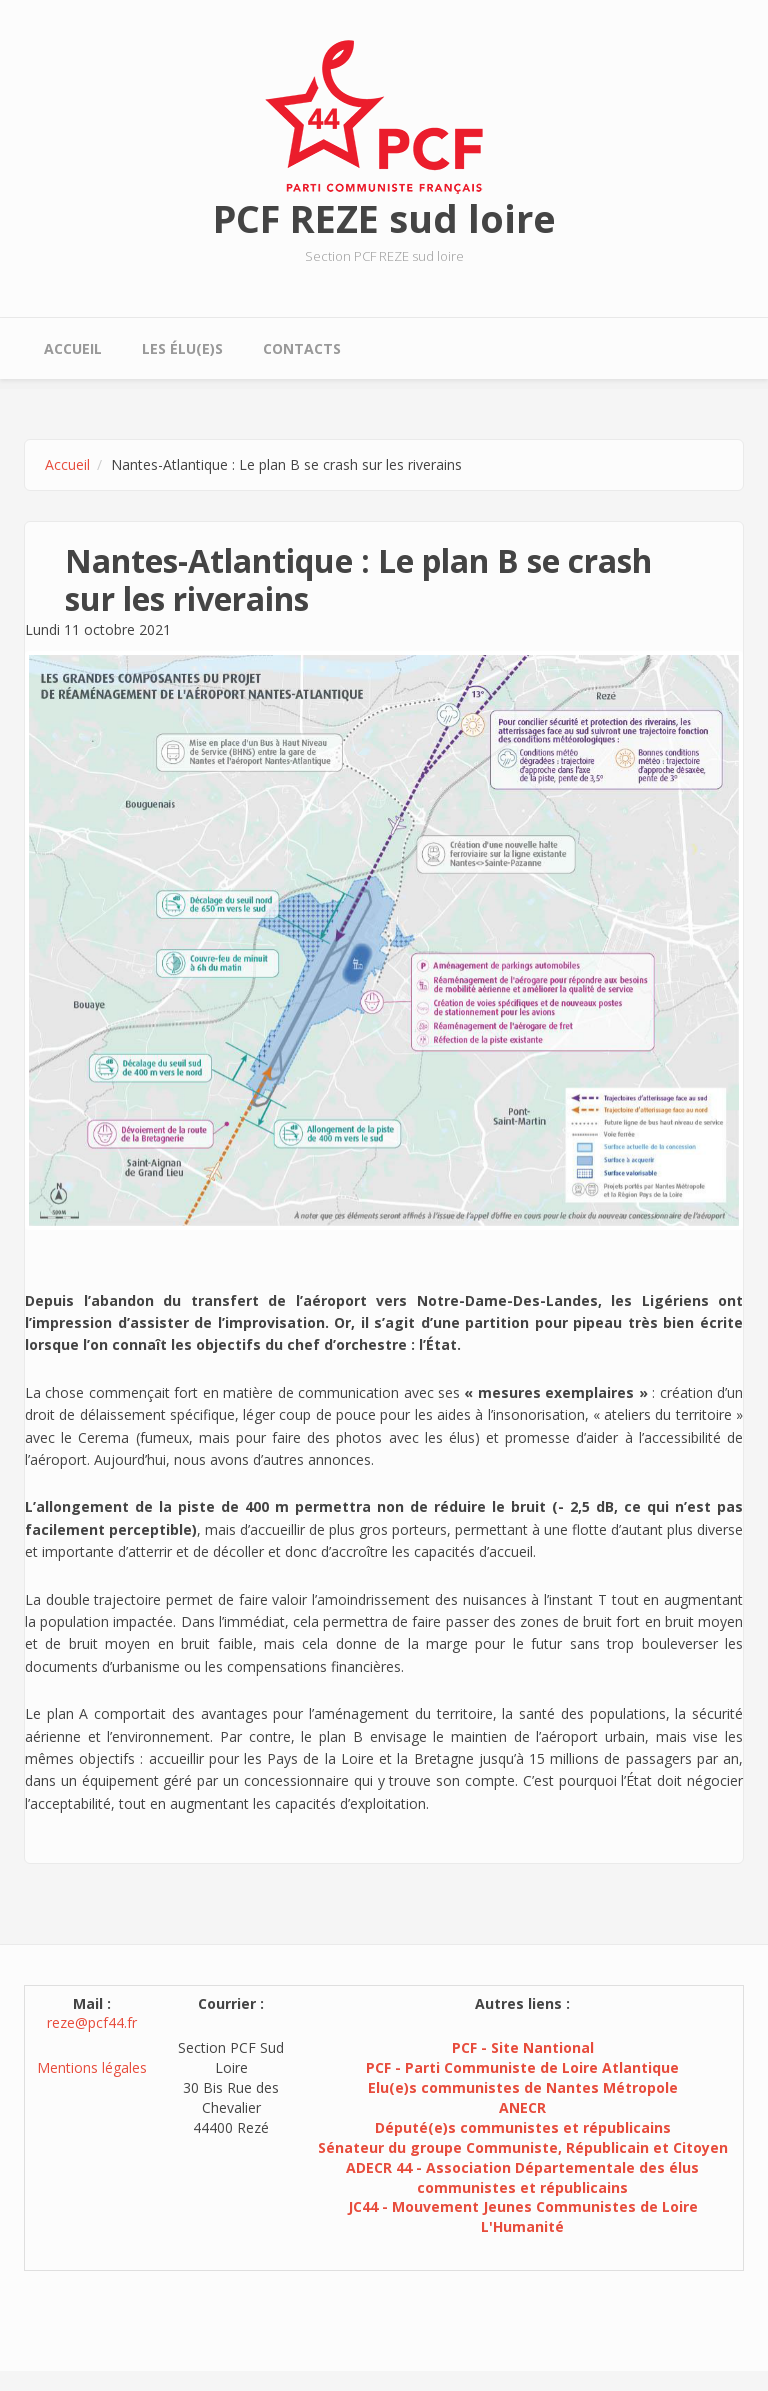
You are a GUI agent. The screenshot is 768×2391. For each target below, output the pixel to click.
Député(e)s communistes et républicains (523, 2127)
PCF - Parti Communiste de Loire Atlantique (522, 2067)
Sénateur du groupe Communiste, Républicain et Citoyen (523, 2147)
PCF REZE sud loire (384, 218)
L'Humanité (522, 2226)
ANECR (522, 2107)
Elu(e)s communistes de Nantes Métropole (523, 2087)
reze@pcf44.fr (92, 2022)
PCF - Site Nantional (523, 2047)
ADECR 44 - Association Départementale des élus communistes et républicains (522, 2177)
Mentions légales (92, 2067)
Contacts (302, 348)
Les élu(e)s (182, 348)
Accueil (73, 348)
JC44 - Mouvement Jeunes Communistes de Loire (523, 2206)
